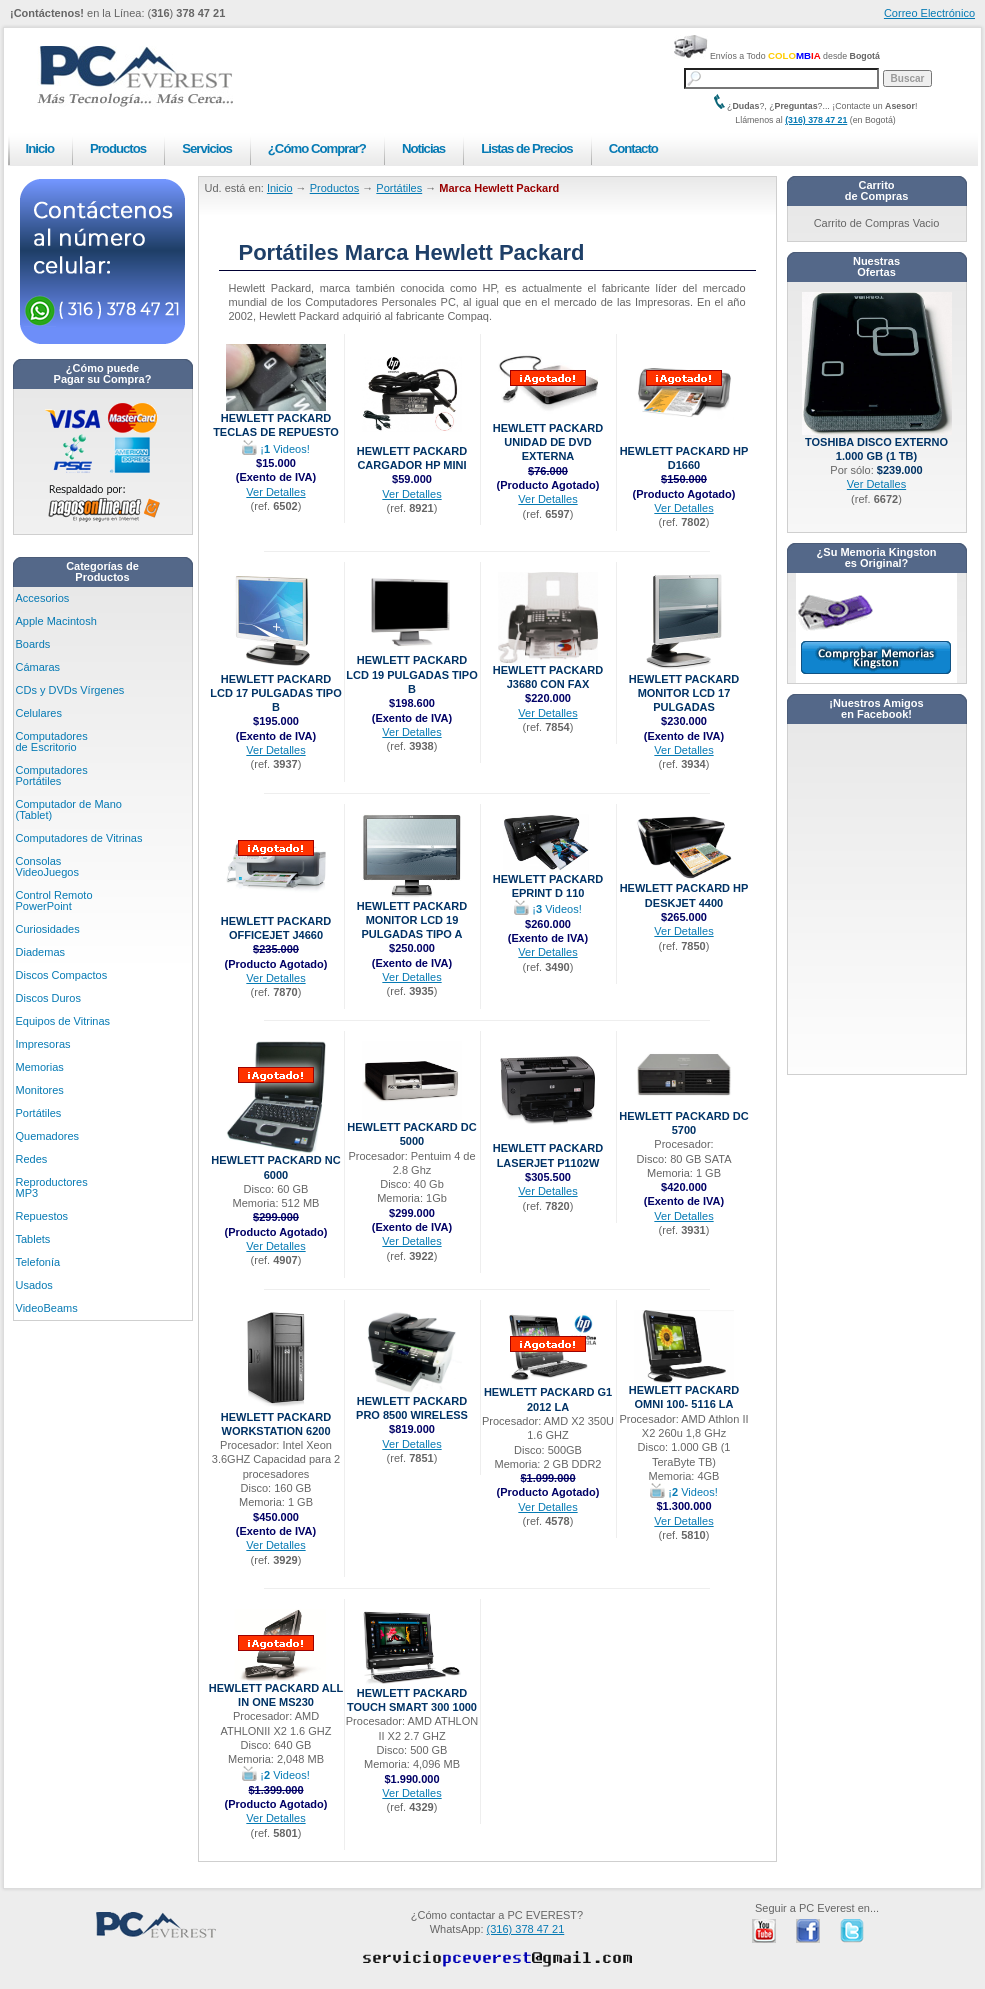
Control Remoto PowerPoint (54, 900)
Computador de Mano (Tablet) (69, 809)
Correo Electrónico (929, 13)
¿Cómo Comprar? (317, 148)
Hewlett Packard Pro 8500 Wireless (412, 1402)
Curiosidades (48, 929)
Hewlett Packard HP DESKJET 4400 (684, 889)
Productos (118, 148)
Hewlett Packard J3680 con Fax (548, 671)
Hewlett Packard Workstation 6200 (276, 1418)
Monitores (40, 1090)
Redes (32, 1159)
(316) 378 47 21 (816, 120)
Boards (33, 644)
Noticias (423, 148)
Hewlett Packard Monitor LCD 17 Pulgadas (684, 688)
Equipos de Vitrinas (63, 1021)
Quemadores (48, 1136)
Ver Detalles (275, 492)
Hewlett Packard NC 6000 (275, 1161)
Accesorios (43, 598)
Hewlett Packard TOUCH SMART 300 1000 (412, 1694)
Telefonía (38, 1262)
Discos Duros (48, 998)
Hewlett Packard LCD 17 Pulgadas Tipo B (275, 688)
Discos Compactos (62, 975)
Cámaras (38, 667)
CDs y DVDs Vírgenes (70, 690)
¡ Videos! (275, 449)
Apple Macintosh (56, 621)
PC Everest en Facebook (808, 1931)
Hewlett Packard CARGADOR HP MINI (412, 452)
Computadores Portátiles (52, 775)
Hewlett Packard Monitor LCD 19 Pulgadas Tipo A (412, 915)
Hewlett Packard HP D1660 (684, 452)
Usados (34, 1285)
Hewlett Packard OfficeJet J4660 (276, 922)
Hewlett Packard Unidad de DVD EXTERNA (548, 437)
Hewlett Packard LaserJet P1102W (548, 1149)
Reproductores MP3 (52, 1187)
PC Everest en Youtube (764, 1931)
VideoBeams (47, 1308)
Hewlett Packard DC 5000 (411, 1128)
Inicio (40, 148)
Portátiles (39, 1113)
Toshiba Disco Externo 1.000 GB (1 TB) (877, 443)
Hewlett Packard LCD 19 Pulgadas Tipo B (411, 669)
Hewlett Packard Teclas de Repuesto (276, 419)
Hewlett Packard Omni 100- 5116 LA (684, 1391)
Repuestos (42, 1216)
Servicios (207, 148)
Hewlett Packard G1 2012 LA (548, 1393)
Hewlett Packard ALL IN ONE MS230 (276, 1689)
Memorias (40, 1067)
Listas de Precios (526, 148)
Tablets (33, 1239)
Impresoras (43, 1044)
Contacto (633, 148)
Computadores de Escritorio (52, 741)
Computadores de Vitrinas (79, 838)
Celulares (39, 713)
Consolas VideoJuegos (47, 866)
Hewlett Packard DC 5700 (683, 1117)
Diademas (41, 952)
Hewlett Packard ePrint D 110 (548, 880)
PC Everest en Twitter (852, 1931)
